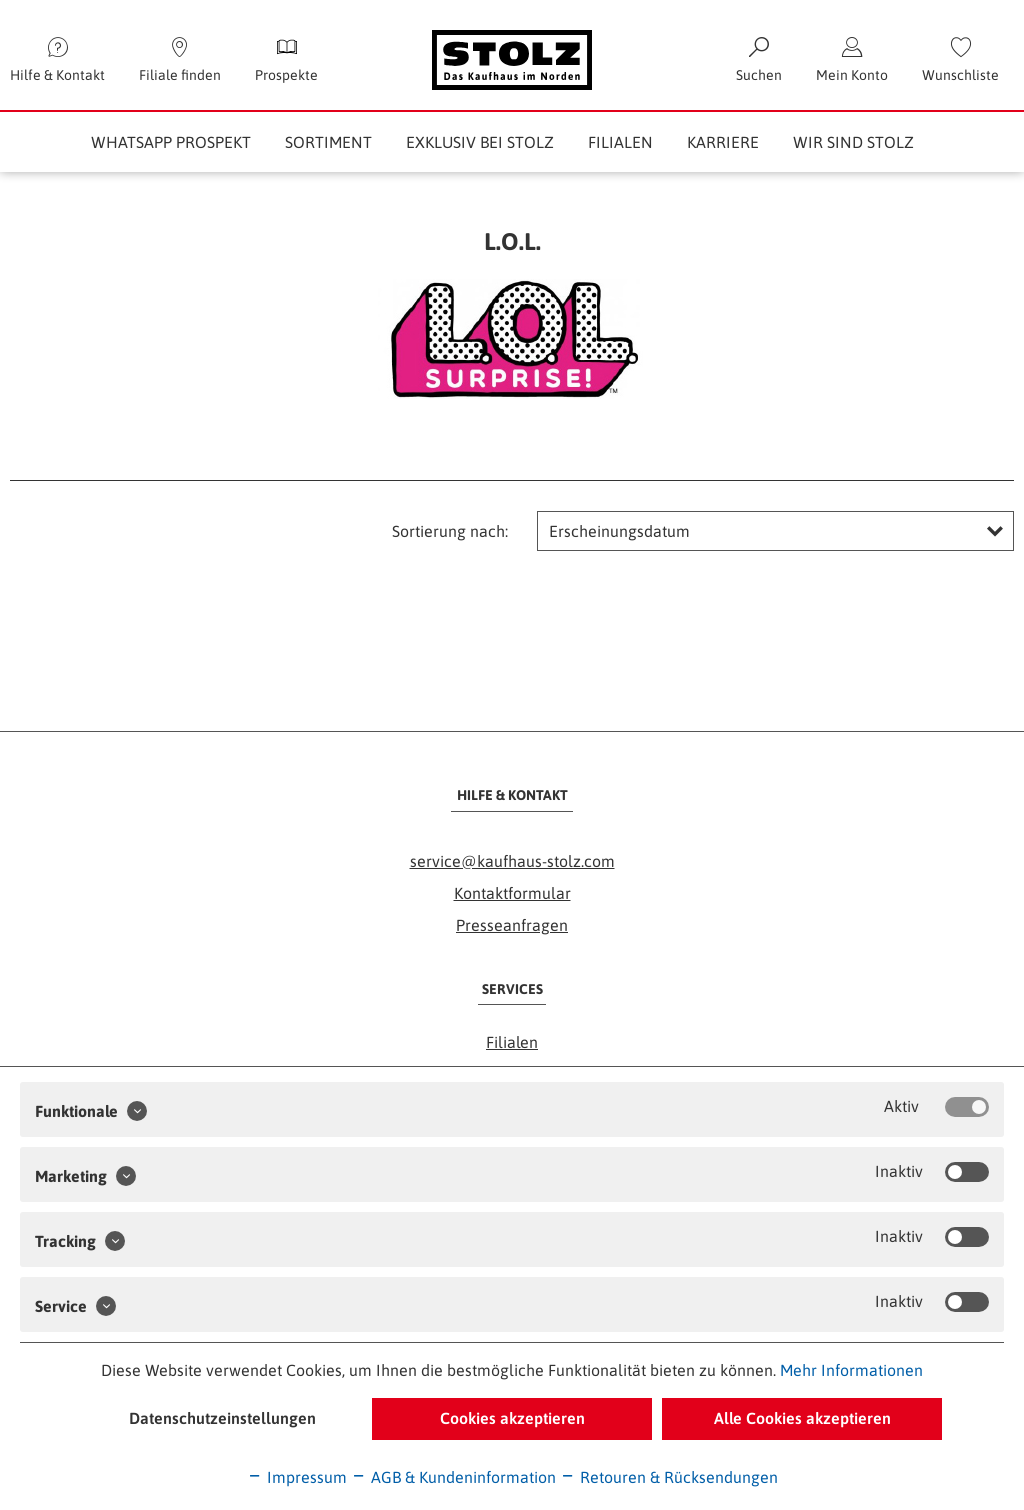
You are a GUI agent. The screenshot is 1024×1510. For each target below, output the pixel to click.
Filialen (512, 1042)
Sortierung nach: (450, 531)
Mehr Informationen (851, 1370)
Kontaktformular (512, 893)
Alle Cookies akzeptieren (802, 1418)
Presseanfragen (512, 925)
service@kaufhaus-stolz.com (512, 861)
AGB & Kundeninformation (453, 1477)
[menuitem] (960, 60)
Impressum (297, 1477)
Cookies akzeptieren (512, 1418)
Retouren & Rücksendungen (669, 1477)
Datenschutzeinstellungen (222, 1418)
